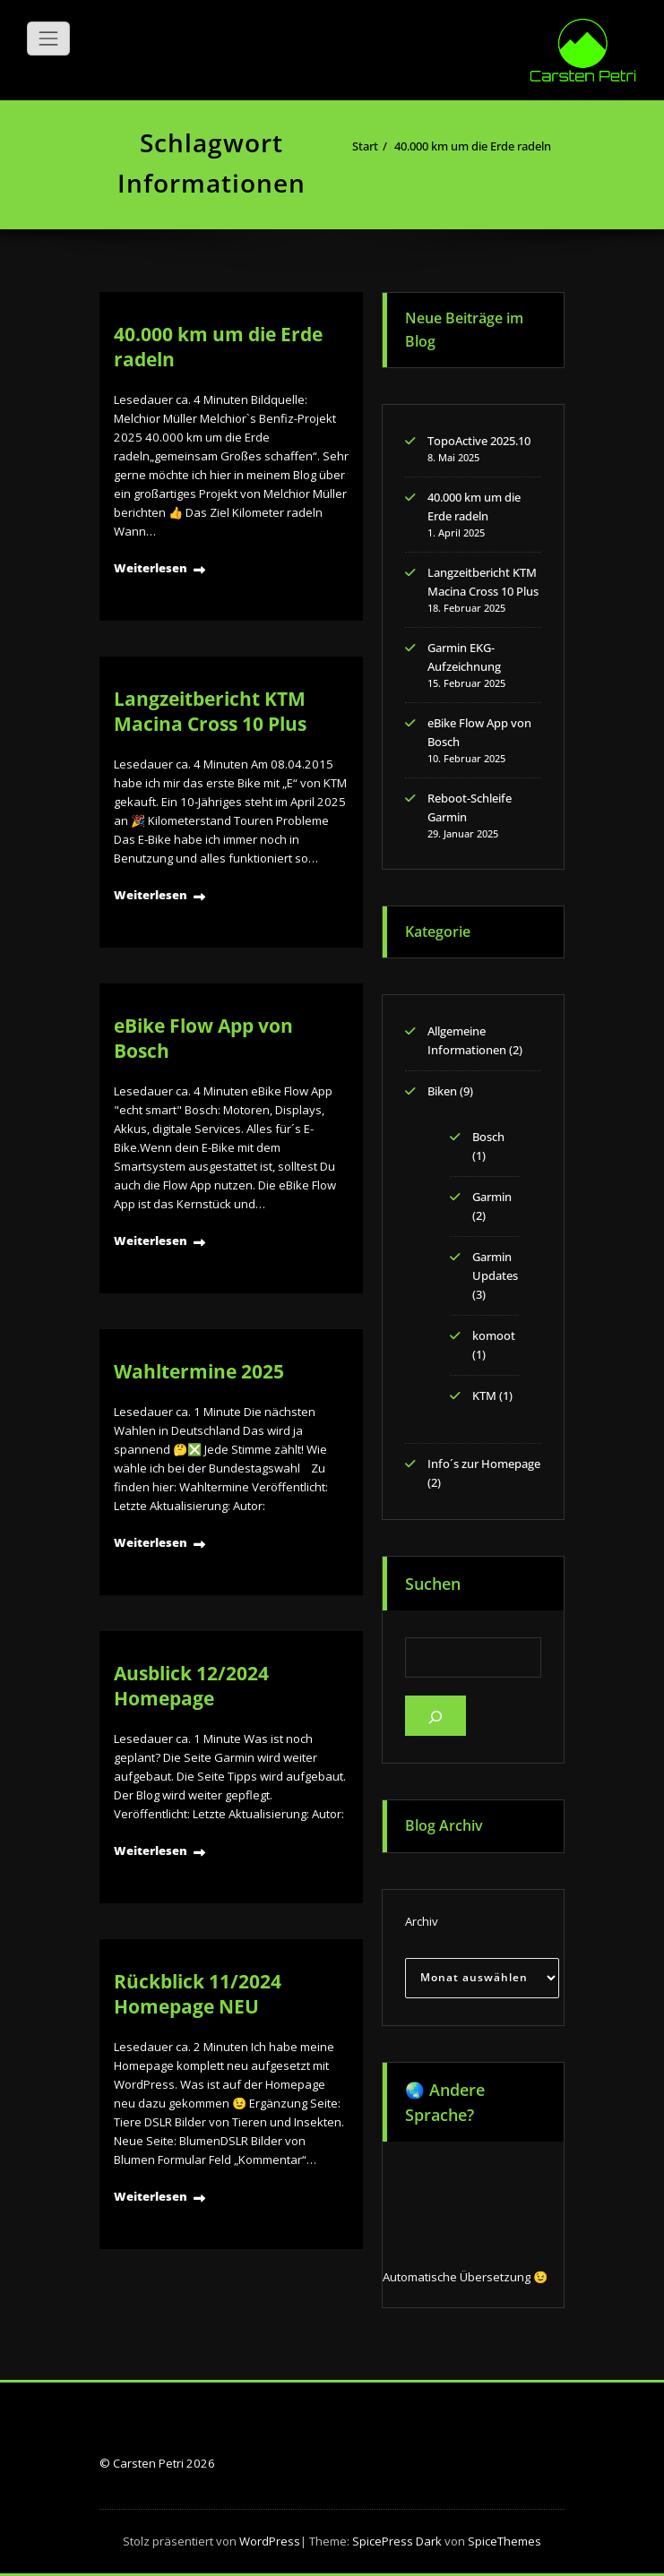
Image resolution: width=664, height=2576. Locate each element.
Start (365, 146)
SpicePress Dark (397, 2541)
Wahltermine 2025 (199, 1371)
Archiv (421, 1921)
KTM (484, 1395)
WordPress (269, 2541)
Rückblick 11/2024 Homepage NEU (197, 1994)
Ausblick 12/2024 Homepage (191, 1686)
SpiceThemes (503, 2541)
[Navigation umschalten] (48, 38)
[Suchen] (435, 1716)
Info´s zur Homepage (483, 1463)
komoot (493, 1335)
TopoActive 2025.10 (478, 441)
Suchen (433, 1583)
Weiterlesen (150, 568)
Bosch (488, 1137)
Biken (442, 1091)
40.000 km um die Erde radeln (474, 146)
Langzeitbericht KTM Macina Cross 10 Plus (210, 711)
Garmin (492, 1197)
